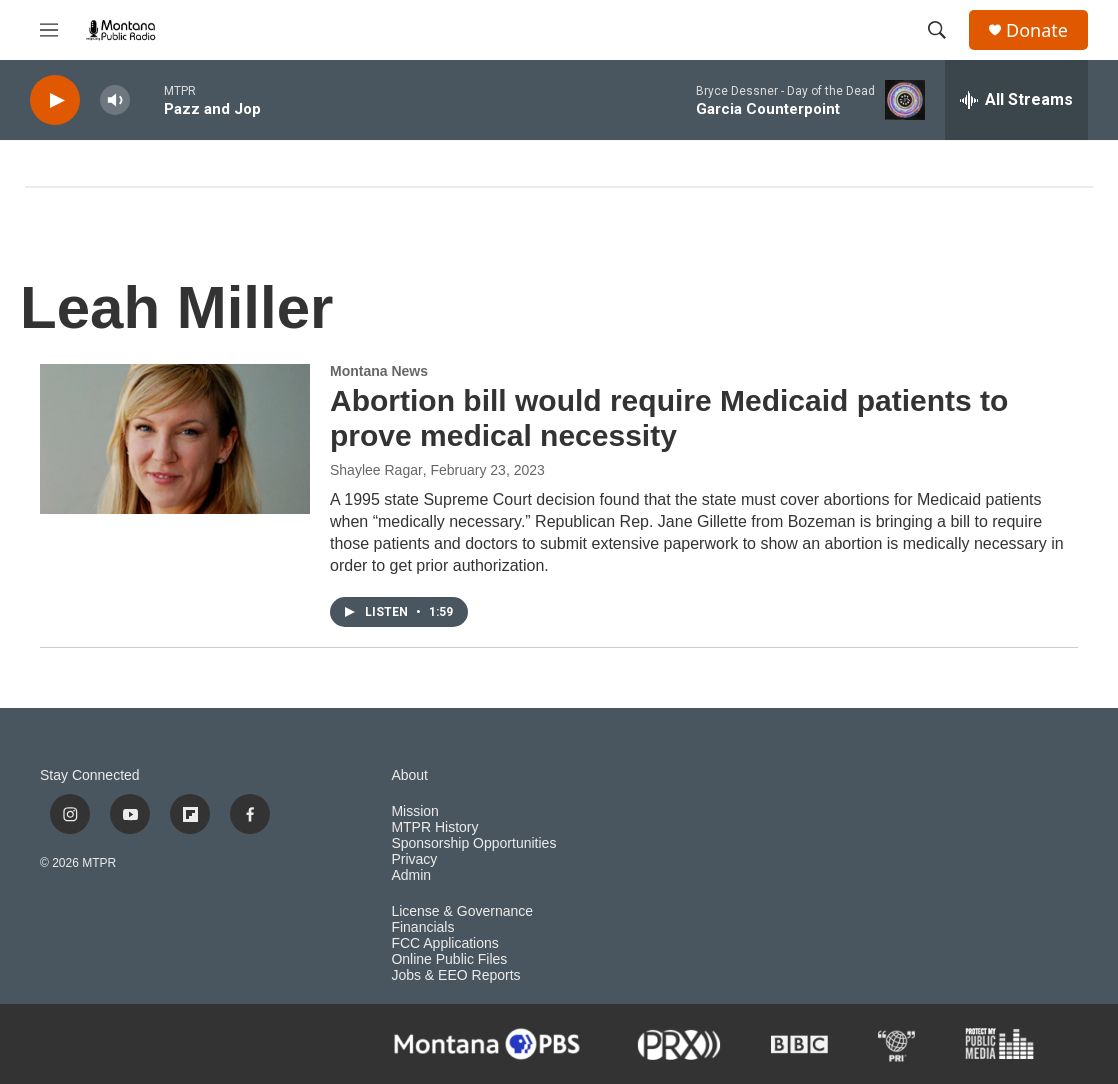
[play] (55, 100)
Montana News (379, 371)
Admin (411, 875)
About (409, 775)
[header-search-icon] (937, 30)
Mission (414, 811)
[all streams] (1016, 100)
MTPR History (434, 827)
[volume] (115, 100)
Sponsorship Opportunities (473, 843)
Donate (1037, 30)
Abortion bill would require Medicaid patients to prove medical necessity (669, 418)
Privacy (414, 859)
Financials (422, 927)
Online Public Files (449, 959)
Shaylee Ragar (376, 470)
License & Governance (462, 911)
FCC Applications (444, 943)
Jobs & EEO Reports (455, 975)
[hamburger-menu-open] (49, 30)
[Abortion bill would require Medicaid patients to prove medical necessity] (175, 439)
